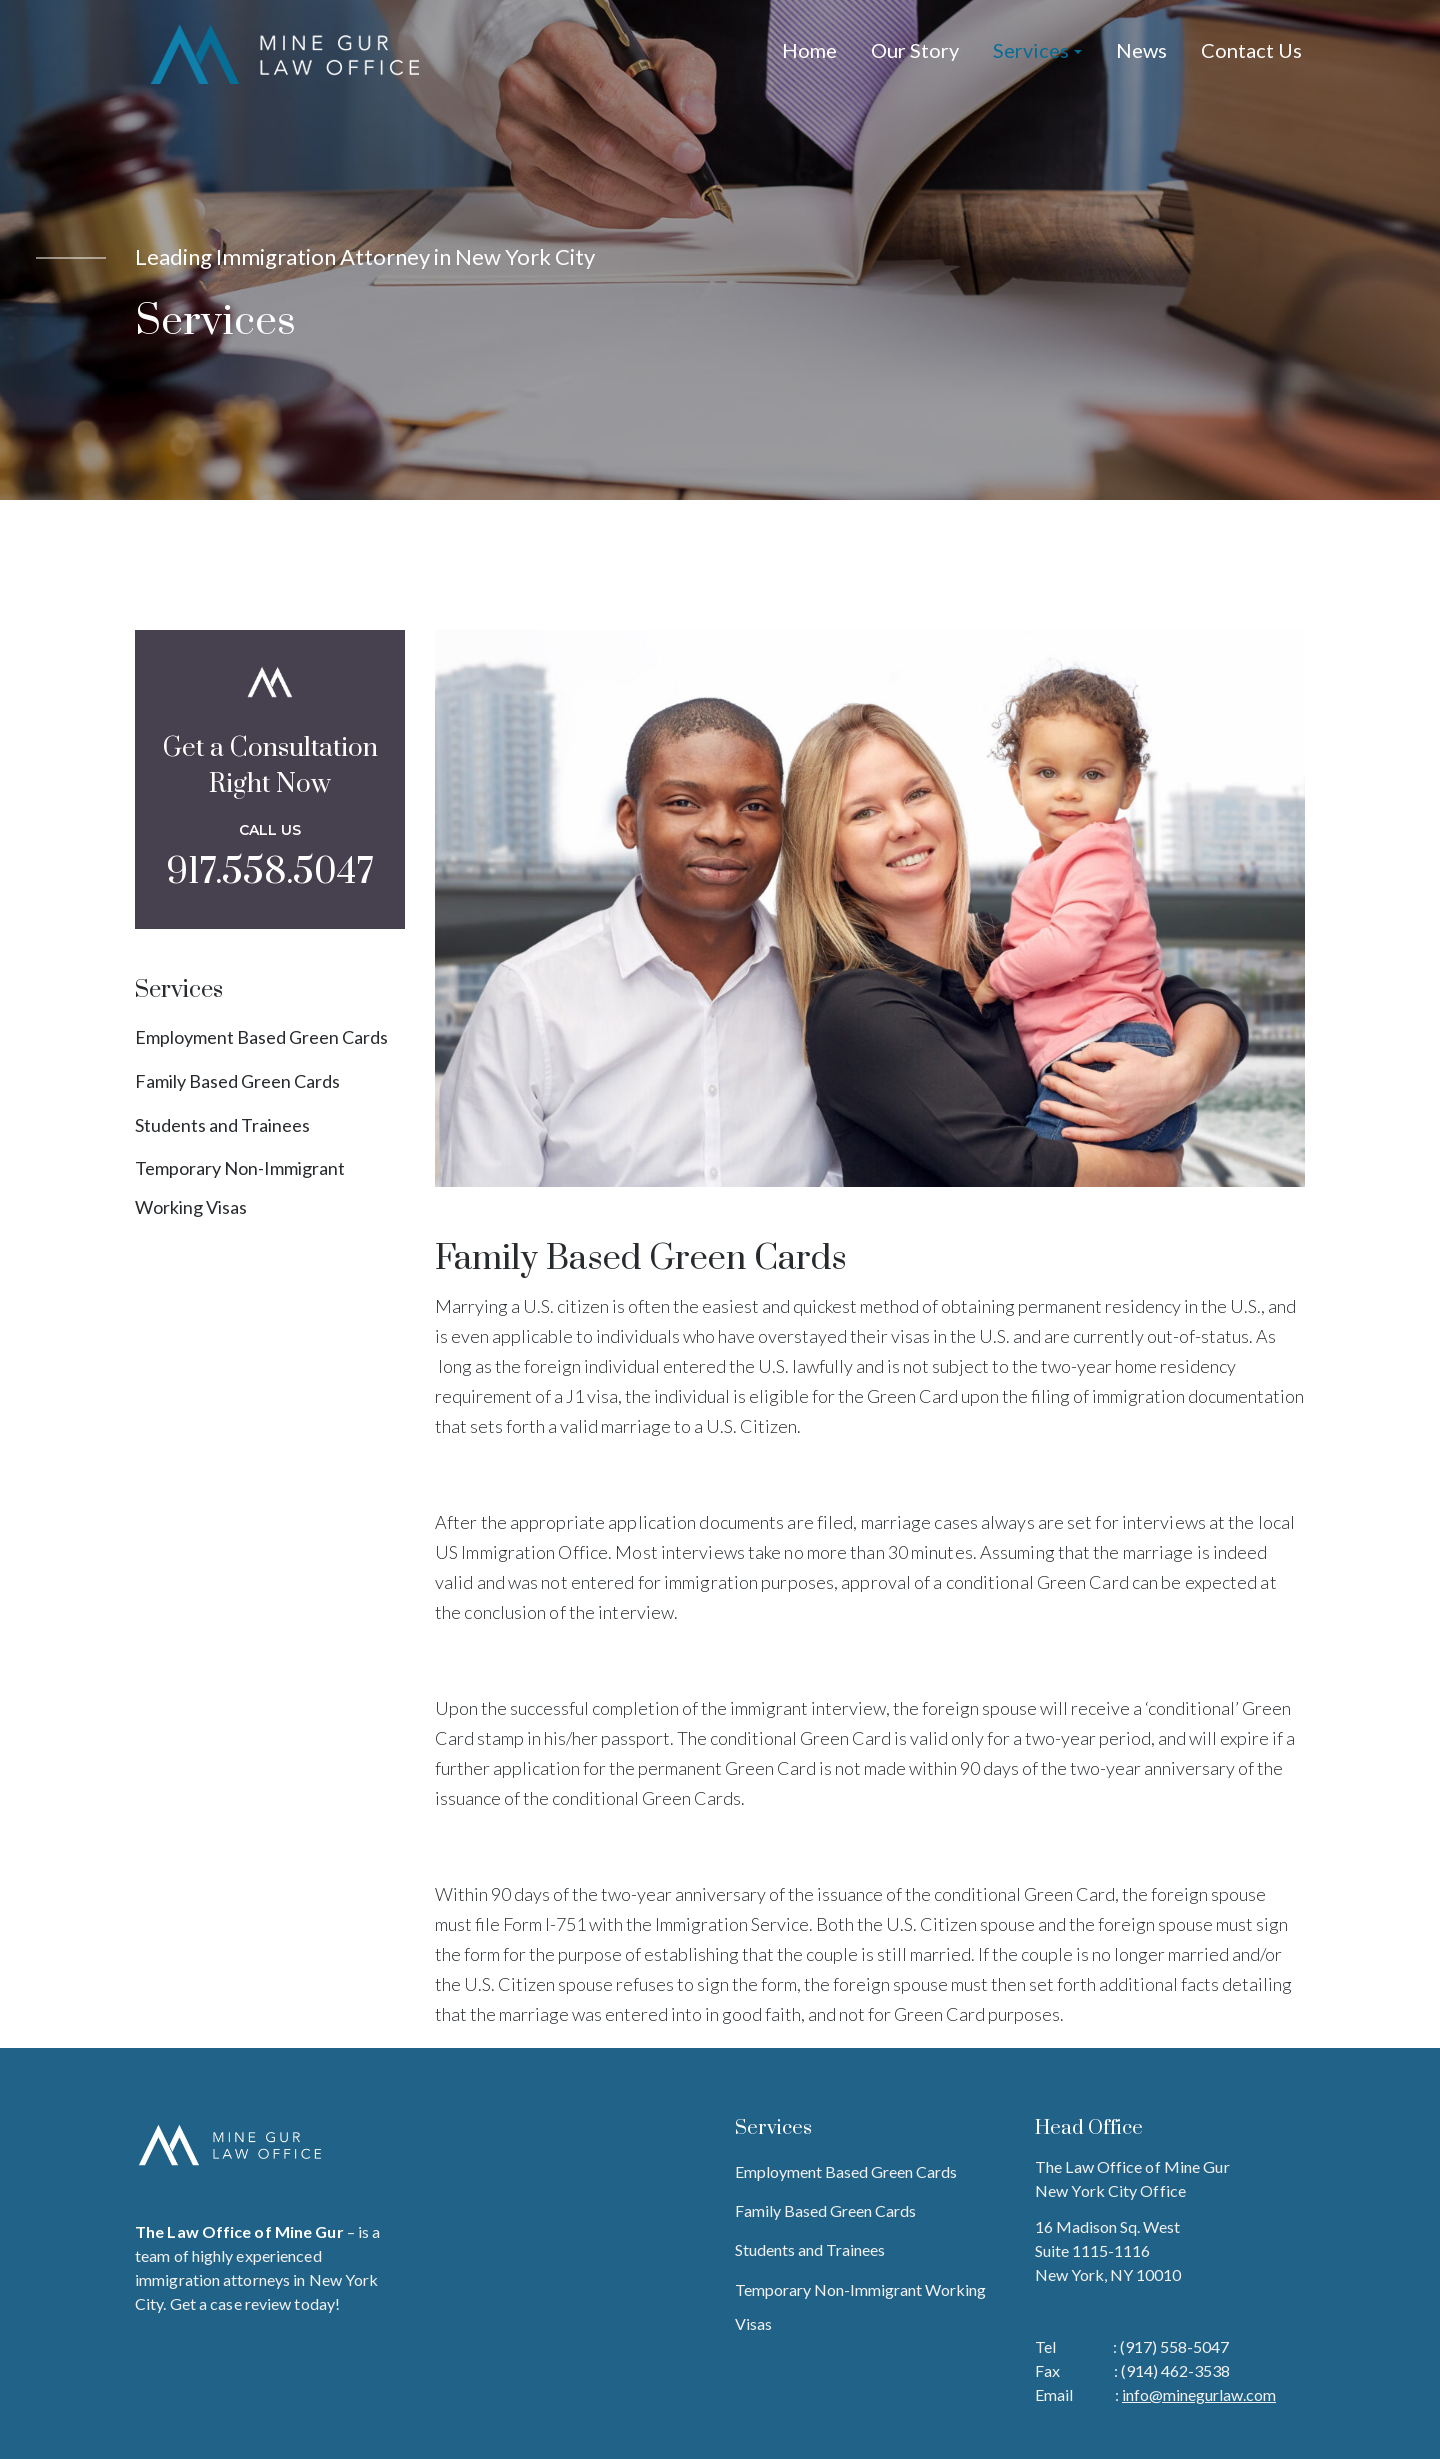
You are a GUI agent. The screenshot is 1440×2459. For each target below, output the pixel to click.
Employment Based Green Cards (261, 1037)
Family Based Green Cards (237, 1081)
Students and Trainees (222, 1125)
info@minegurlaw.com (1199, 2394)
